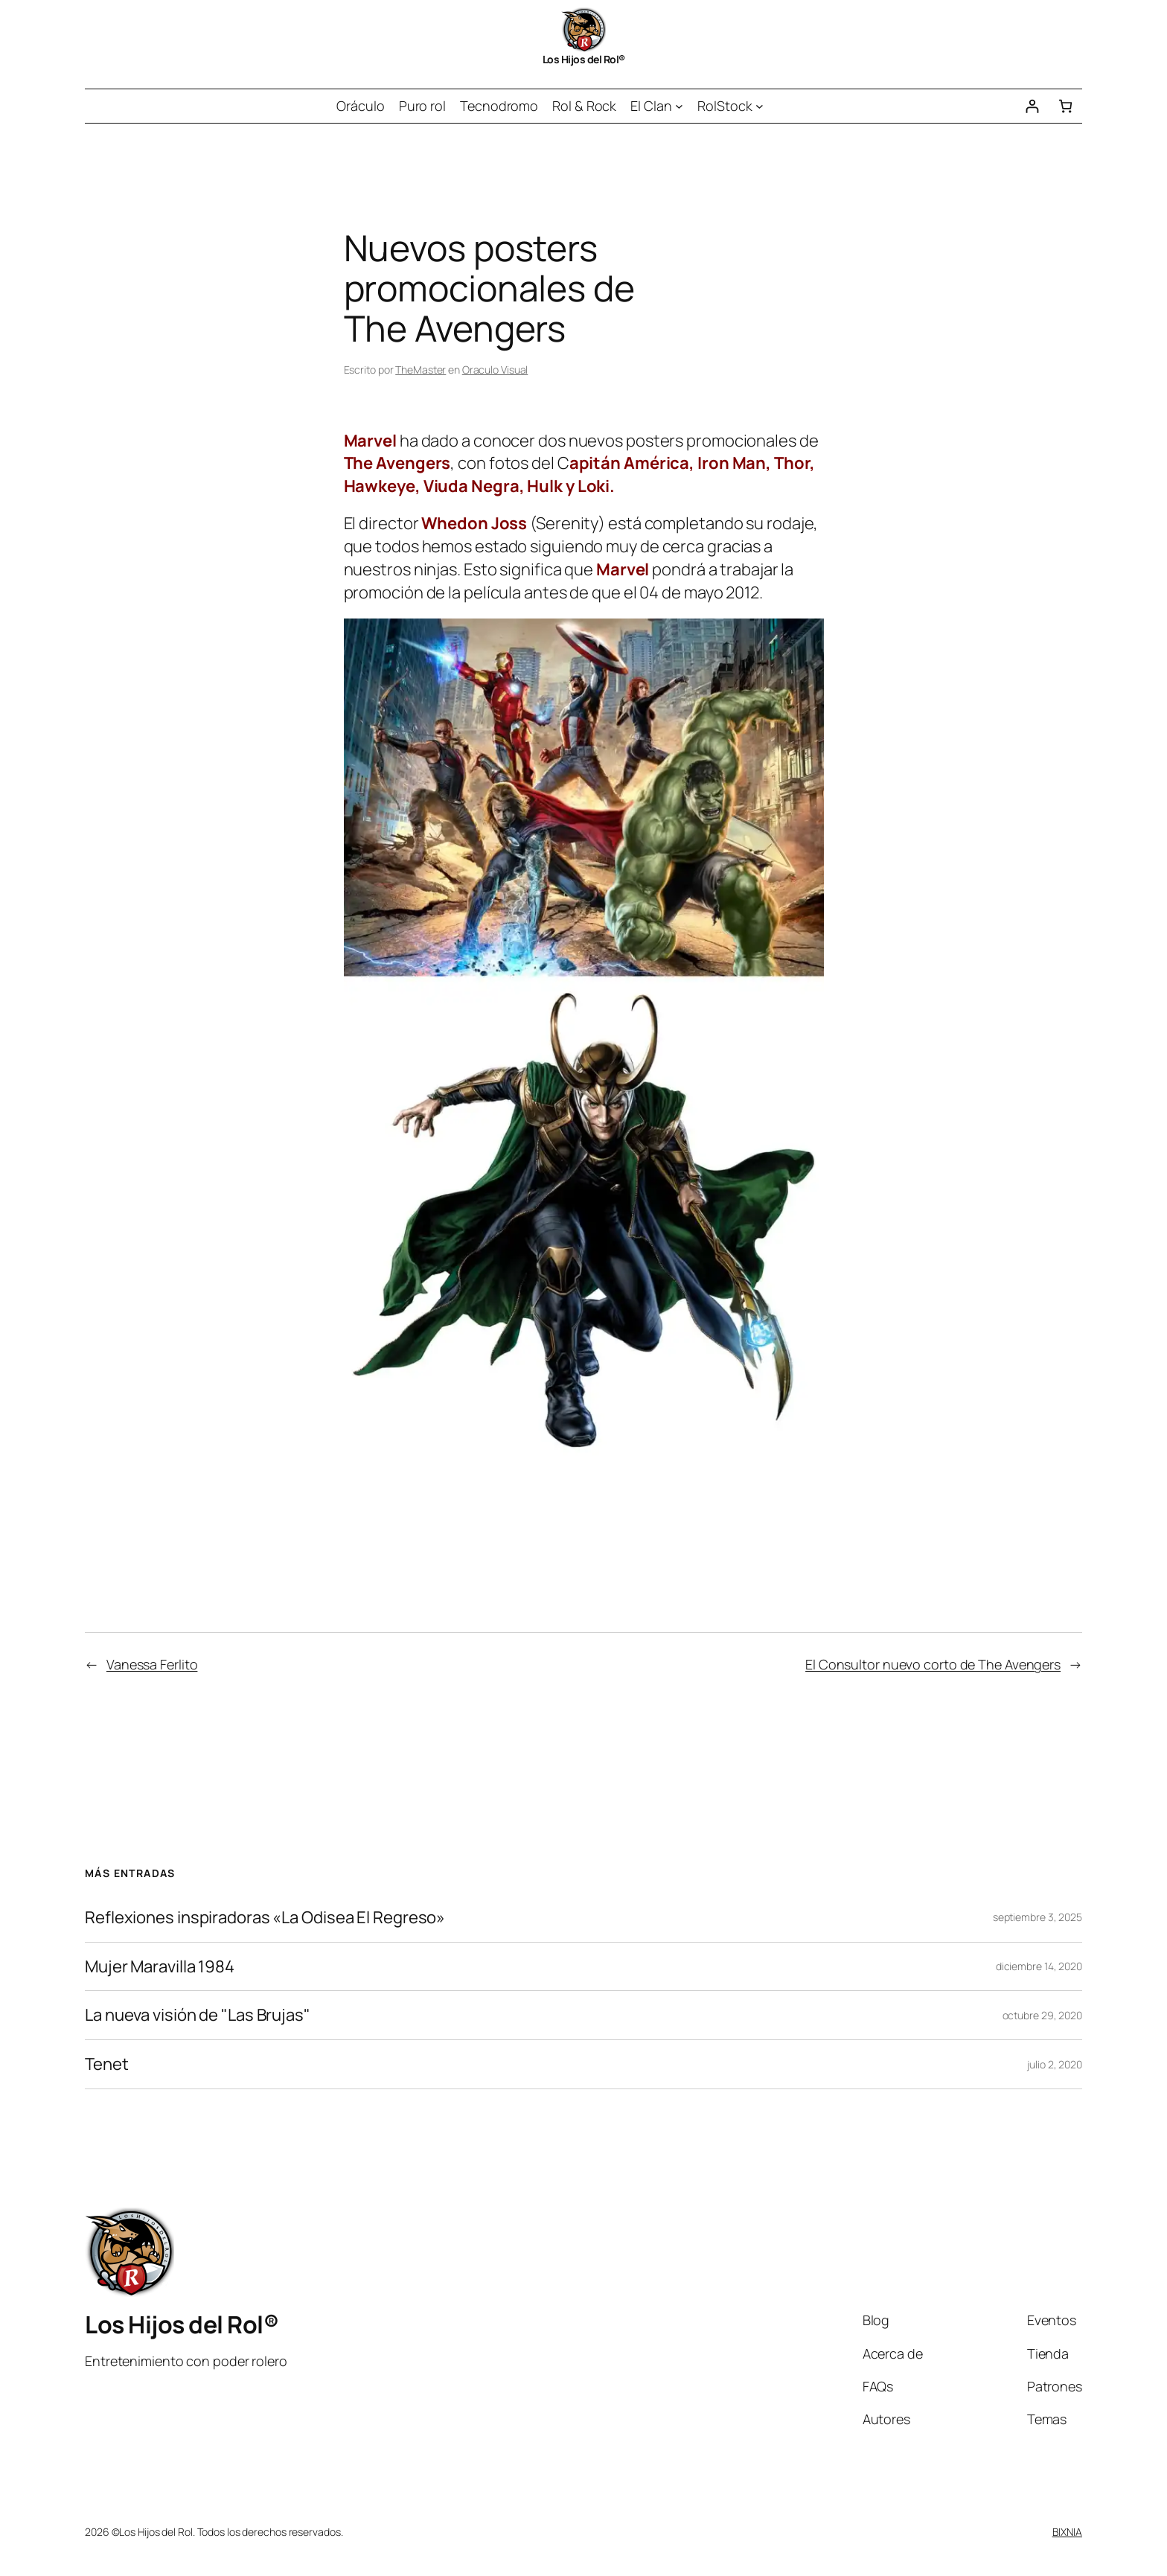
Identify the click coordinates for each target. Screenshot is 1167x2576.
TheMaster (420, 369)
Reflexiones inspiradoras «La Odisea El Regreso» (265, 1917)
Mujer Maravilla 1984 (159, 1966)
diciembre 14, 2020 (1039, 1966)
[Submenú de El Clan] (679, 106)
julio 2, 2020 (1054, 2064)
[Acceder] (1032, 106)
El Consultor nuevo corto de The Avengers (933, 1664)
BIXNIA (1067, 2532)
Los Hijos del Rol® (584, 59)
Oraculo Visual (495, 369)
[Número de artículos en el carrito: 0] (1065, 106)
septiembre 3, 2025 (1037, 1917)
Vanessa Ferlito (152, 1664)
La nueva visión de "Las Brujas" (197, 2015)
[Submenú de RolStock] (759, 106)
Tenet (107, 2064)
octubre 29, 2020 (1042, 2015)
